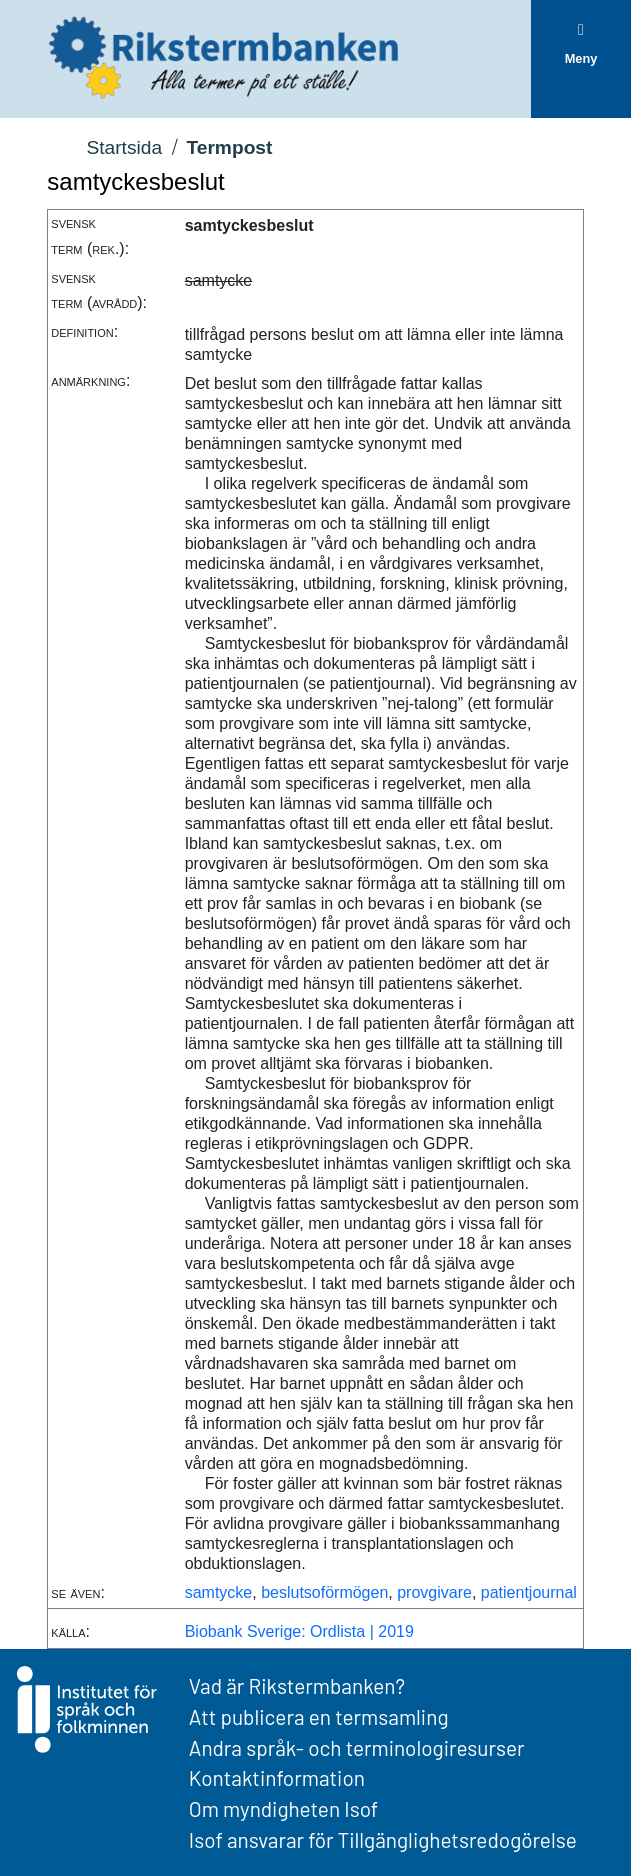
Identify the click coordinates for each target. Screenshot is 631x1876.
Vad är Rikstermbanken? (297, 1685)
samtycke (219, 1592)
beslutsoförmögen (324, 1592)
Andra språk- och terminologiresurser (357, 1747)
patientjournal (529, 1592)
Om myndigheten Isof (283, 1808)
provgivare (434, 1592)
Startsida (124, 147)
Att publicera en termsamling (319, 1716)
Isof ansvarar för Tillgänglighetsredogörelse (383, 1839)
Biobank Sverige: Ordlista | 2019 (299, 1631)
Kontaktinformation (277, 1777)
